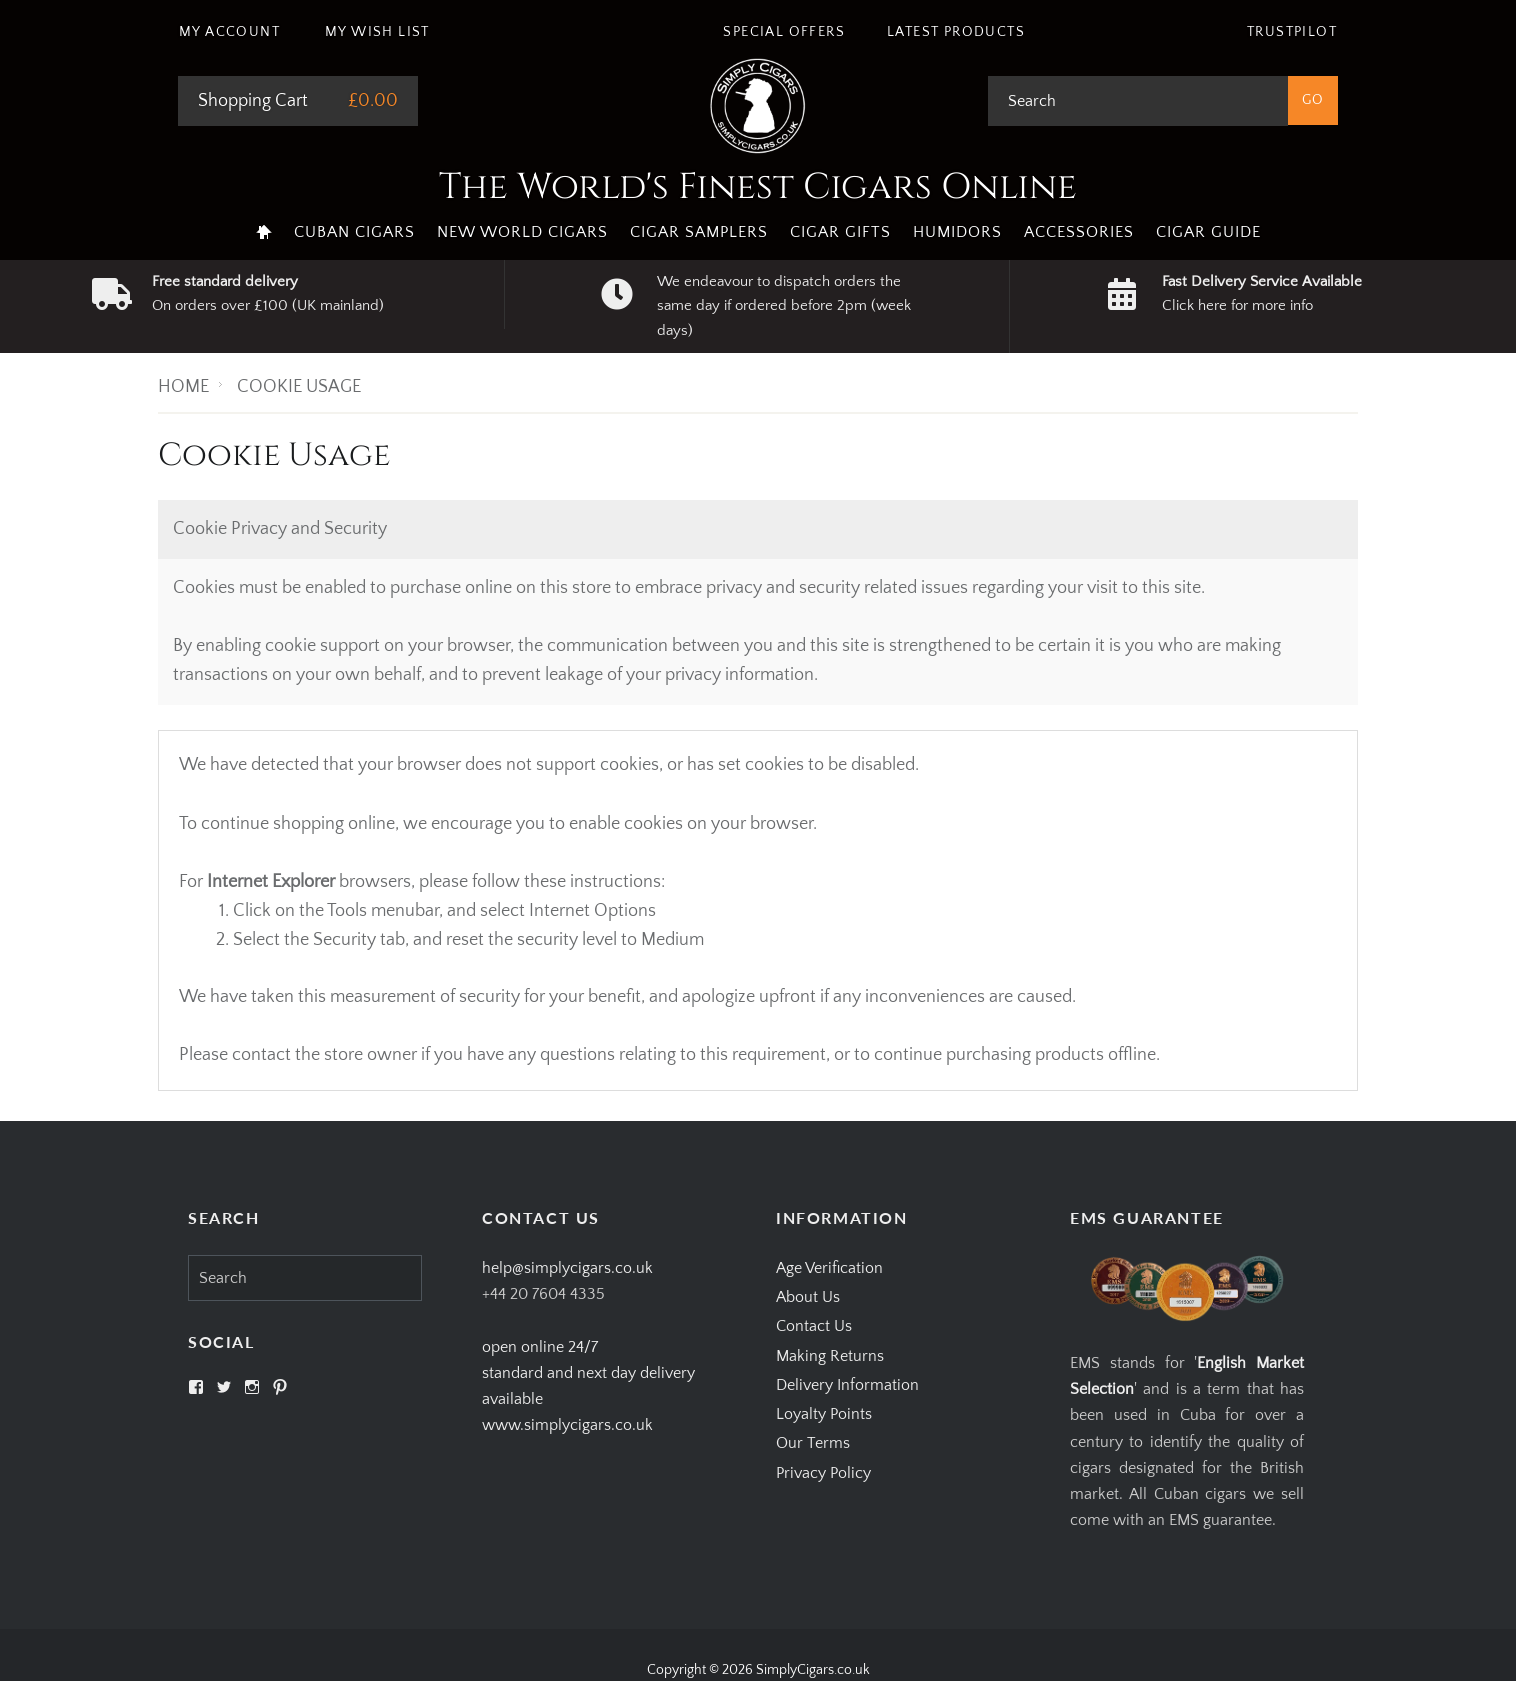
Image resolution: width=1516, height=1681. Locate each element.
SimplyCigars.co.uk (813, 1670)
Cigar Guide (1208, 232)
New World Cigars (522, 232)
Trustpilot (1292, 32)
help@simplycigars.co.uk (567, 1268)
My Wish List (377, 32)
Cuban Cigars (354, 232)
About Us (808, 1297)
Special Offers (784, 32)
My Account (229, 32)
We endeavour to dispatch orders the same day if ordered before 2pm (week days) (784, 306)
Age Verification (829, 1268)
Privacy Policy (823, 1473)
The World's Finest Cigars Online (758, 187)
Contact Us (814, 1326)
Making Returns (830, 1356)
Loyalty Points (824, 1414)
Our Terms (813, 1443)
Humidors (957, 232)
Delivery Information (847, 1385)
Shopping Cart (253, 101)
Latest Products (956, 32)
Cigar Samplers (699, 232)
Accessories (1079, 232)
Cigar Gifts (840, 232)
